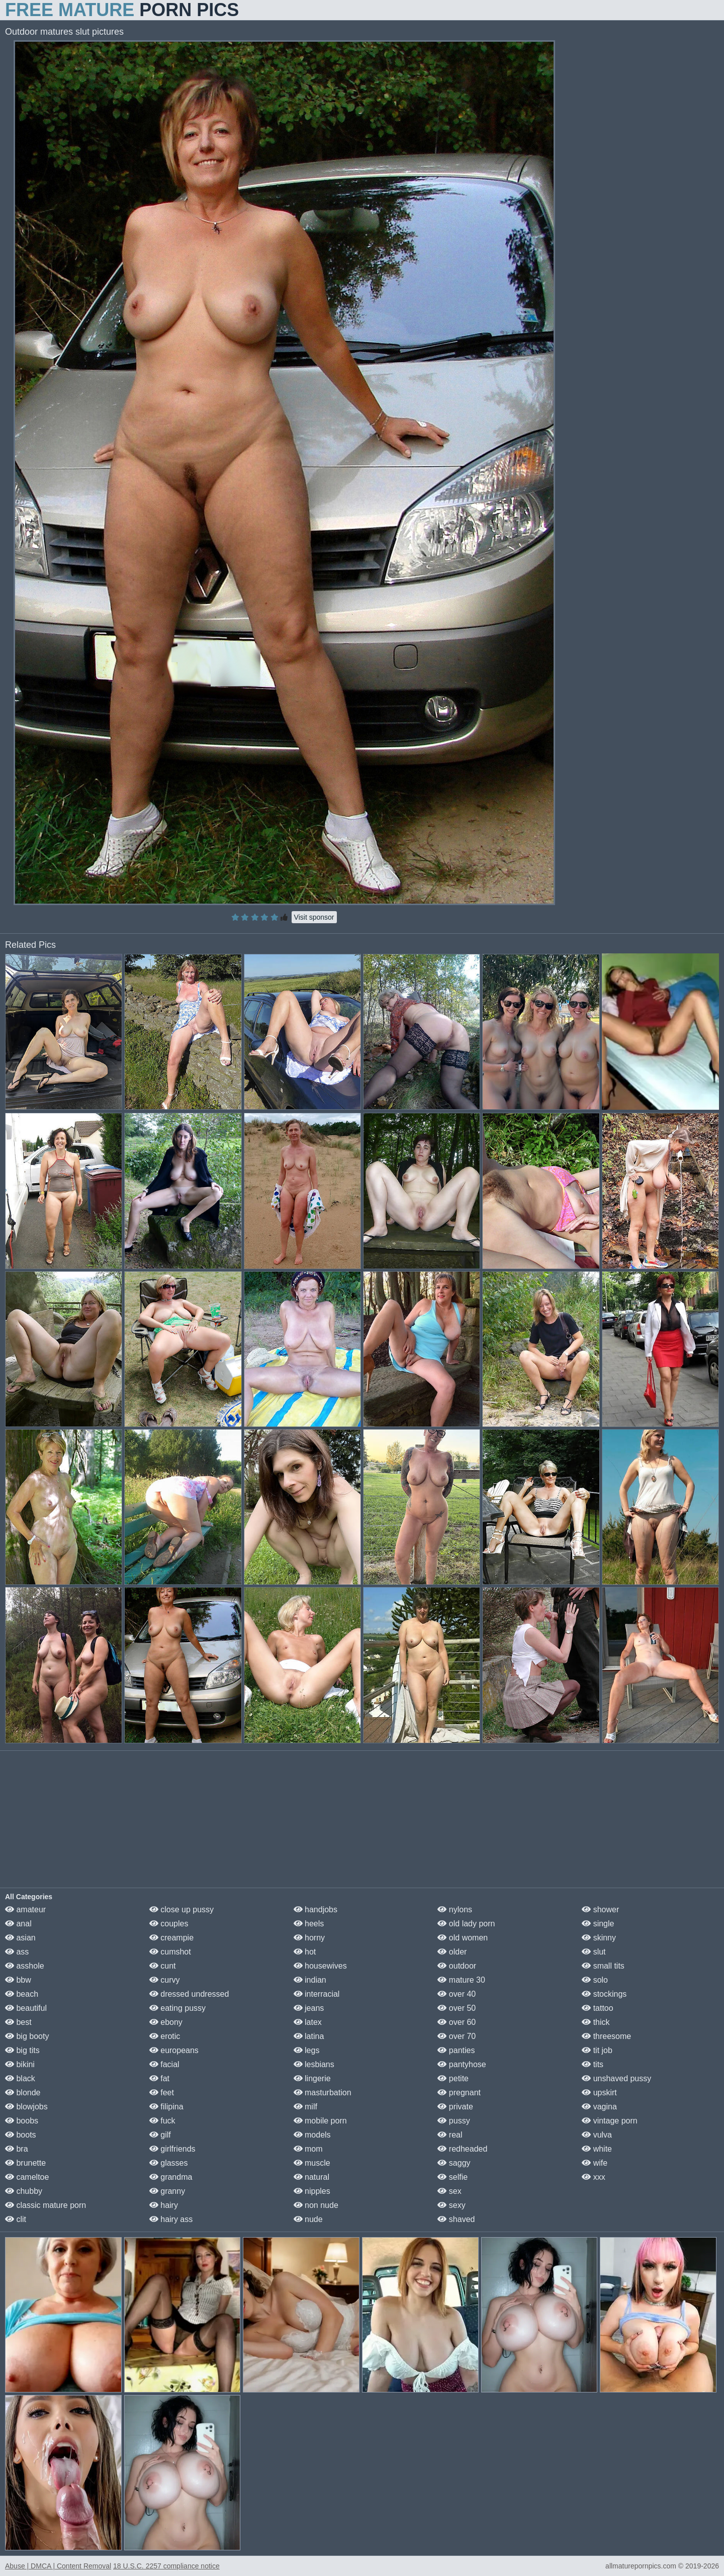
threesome (606, 2036)
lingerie (312, 2078)
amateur (25, 1909)
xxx (593, 2177)
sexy (451, 2205)
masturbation (322, 2092)
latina (309, 2036)
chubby (23, 2191)
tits (592, 2064)
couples (169, 1923)
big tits (22, 2050)
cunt (162, 1966)
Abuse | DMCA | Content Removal (58, 2566)
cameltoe (27, 2177)
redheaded (462, 2149)
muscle (312, 2163)
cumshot (170, 1951)
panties (456, 2050)
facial (164, 2064)
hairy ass (171, 2219)
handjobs (315, 1909)
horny (309, 1937)
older (452, 1951)
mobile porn (320, 2120)
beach (21, 1994)
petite (453, 2078)
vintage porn (610, 2120)
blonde (23, 2092)
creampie (171, 1937)
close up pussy (181, 1909)
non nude (316, 2205)
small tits (603, 1966)
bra (16, 2149)
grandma (171, 2177)
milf (305, 2106)
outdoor (456, 1966)
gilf (160, 2134)
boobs (21, 2120)
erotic (164, 2036)
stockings (604, 1994)
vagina (599, 2106)
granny (167, 2191)
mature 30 (461, 1980)
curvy (164, 1980)
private (455, 2106)
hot (305, 1951)
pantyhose (461, 2064)
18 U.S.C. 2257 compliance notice (166, 2566)
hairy (163, 2205)
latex (308, 2022)
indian (310, 1980)
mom (308, 2149)
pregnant (459, 2092)
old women (462, 1937)
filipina (166, 2106)
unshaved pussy (616, 2078)
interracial (317, 1994)
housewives (320, 1966)
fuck (162, 2120)
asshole (24, 1966)
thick (595, 2022)
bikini (20, 2064)
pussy (453, 2120)
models (312, 2134)
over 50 (456, 2008)
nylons (454, 1909)
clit (15, 2219)
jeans (309, 2008)
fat (159, 2078)
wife (594, 2163)
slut (593, 1951)
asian (20, 1937)
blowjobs (26, 2106)
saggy (453, 2163)
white (597, 2149)
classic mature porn (45, 2205)
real (449, 2134)
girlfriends (172, 2149)
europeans (174, 2050)
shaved (456, 2219)
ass (17, 1951)
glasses (168, 2163)
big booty (27, 2036)
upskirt (599, 2092)
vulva (597, 2134)
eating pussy (177, 2008)
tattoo (597, 2008)
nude (308, 2219)
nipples (312, 2191)
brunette (25, 2163)
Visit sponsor (314, 917)
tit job (597, 2050)
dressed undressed (189, 1994)
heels (309, 1923)
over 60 (456, 2022)
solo (595, 1980)
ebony (166, 2022)
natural (311, 2177)
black (20, 2078)
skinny (599, 1937)
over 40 (456, 1994)
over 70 (456, 2036)
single (598, 1923)
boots (20, 2134)
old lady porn (466, 1923)
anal (18, 1923)
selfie (452, 2177)
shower (600, 1909)
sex (449, 2191)
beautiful (26, 2008)
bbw (18, 1980)
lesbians (314, 2064)
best (18, 2022)
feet (161, 2092)
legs (307, 2050)
